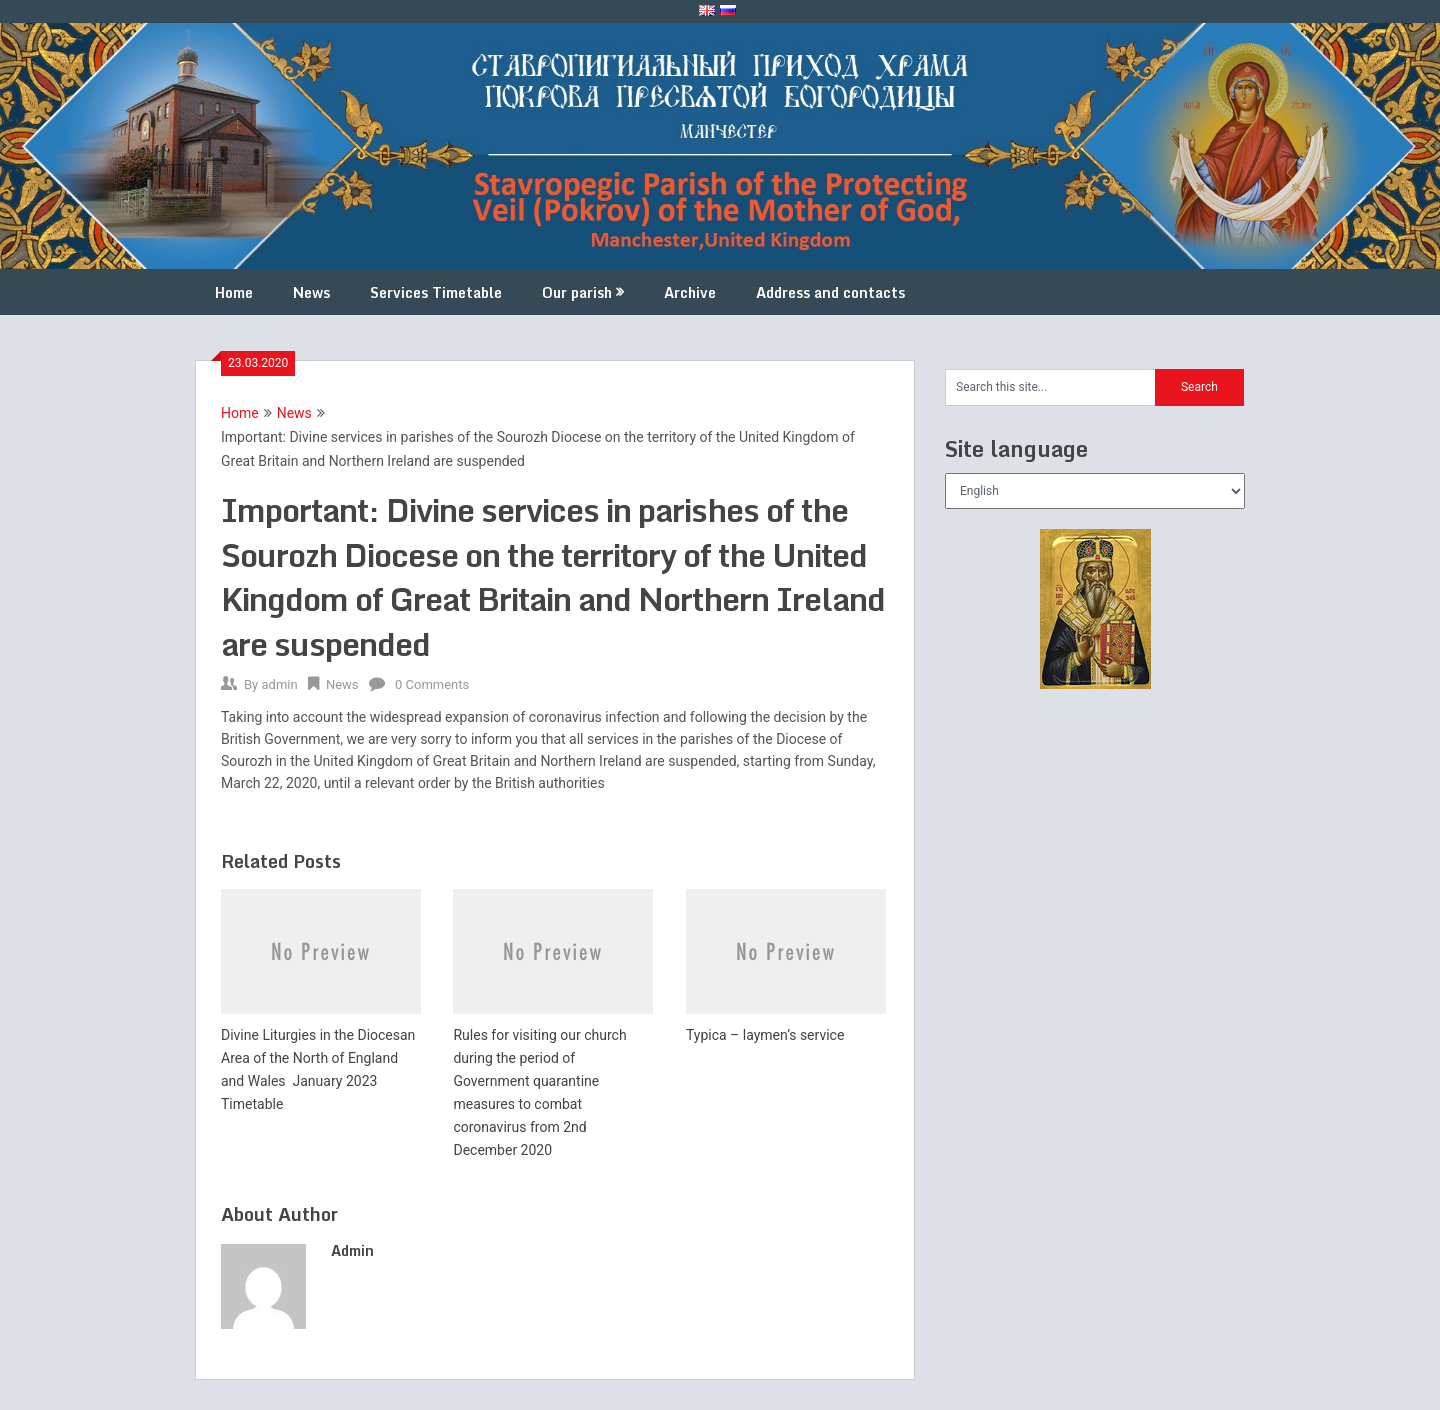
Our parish (577, 292)
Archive (690, 292)
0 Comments (432, 684)
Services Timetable (436, 292)
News (311, 292)
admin (279, 684)
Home (234, 292)
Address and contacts (830, 292)
